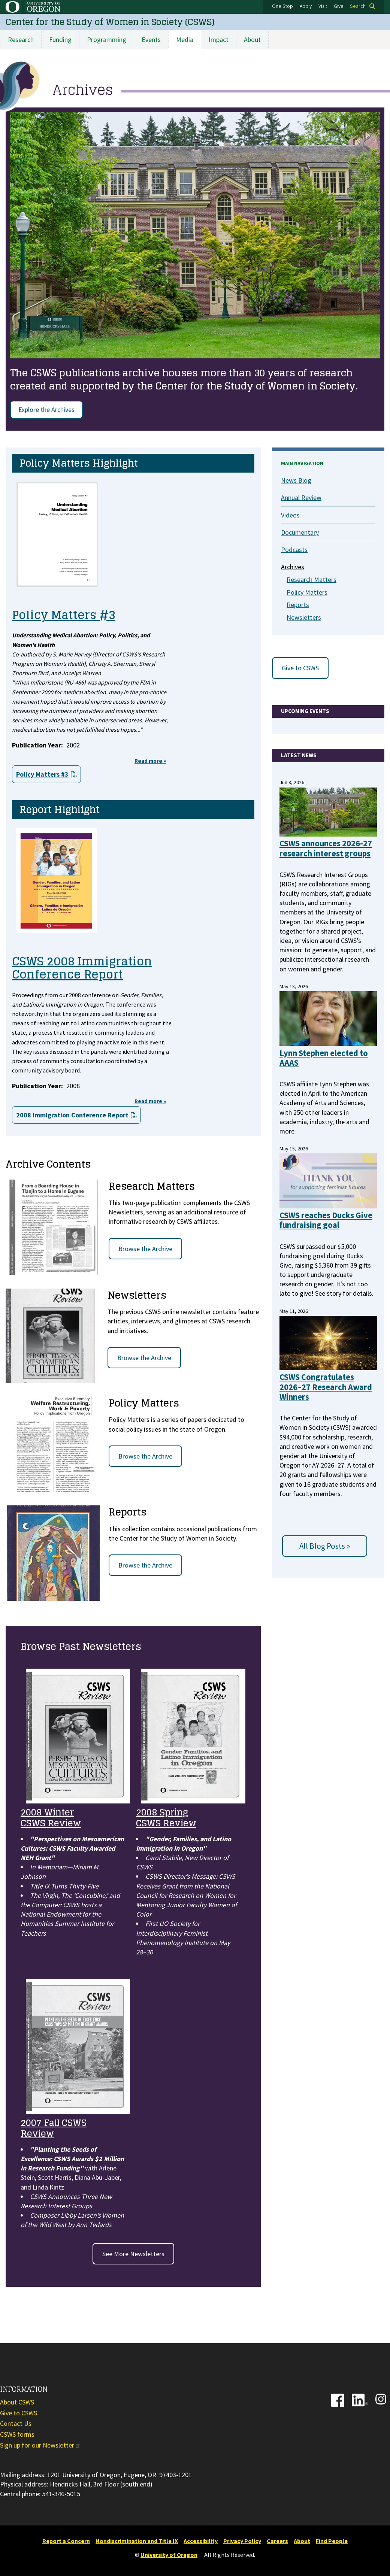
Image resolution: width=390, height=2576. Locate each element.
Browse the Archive (145, 1248)
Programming (106, 39)
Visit (322, 6)
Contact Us (15, 2423)
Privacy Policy (242, 2541)
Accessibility (201, 2541)
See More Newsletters (133, 2253)
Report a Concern (66, 2541)
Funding (60, 39)
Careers (277, 2541)
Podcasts (294, 549)
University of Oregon (168, 2554)
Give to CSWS (300, 668)
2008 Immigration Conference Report (72, 1115)
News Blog (296, 480)
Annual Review (301, 498)
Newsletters (304, 617)
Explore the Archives (46, 409)
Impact (219, 39)
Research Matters (311, 579)
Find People (332, 2541)
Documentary (300, 532)
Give (339, 6)
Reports (298, 605)
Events (151, 39)
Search (358, 6)
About (252, 39)
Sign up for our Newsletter (40, 2445)
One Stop (282, 6)
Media (184, 39)
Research (21, 39)
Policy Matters (307, 592)
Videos (290, 515)
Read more (150, 760)
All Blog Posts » (324, 1546)
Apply (306, 6)
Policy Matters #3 (42, 774)
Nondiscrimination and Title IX (137, 2541)
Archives (292, 566)
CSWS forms (17, 2434)
